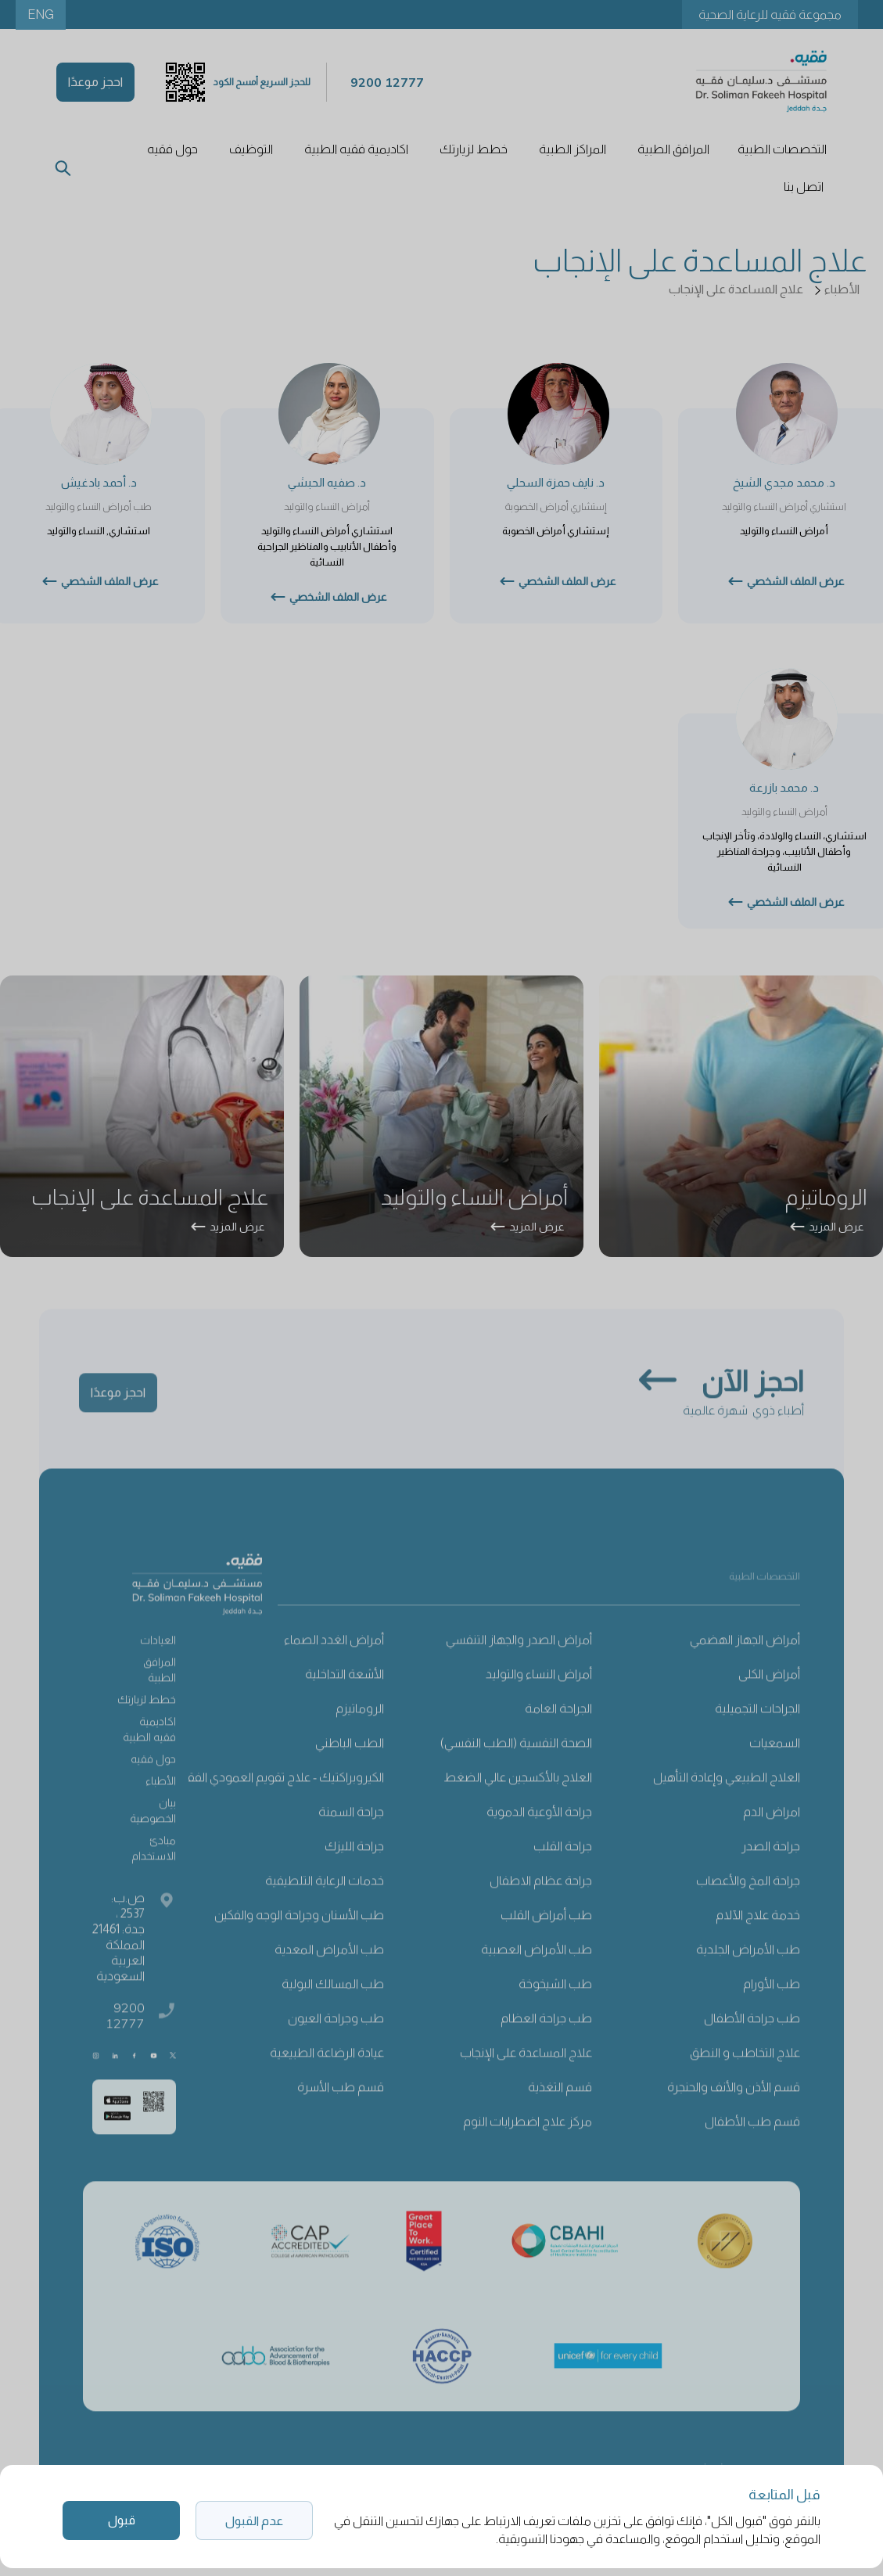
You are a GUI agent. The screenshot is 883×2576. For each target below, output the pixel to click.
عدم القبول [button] (254, 2520)
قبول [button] (121, 2520)
